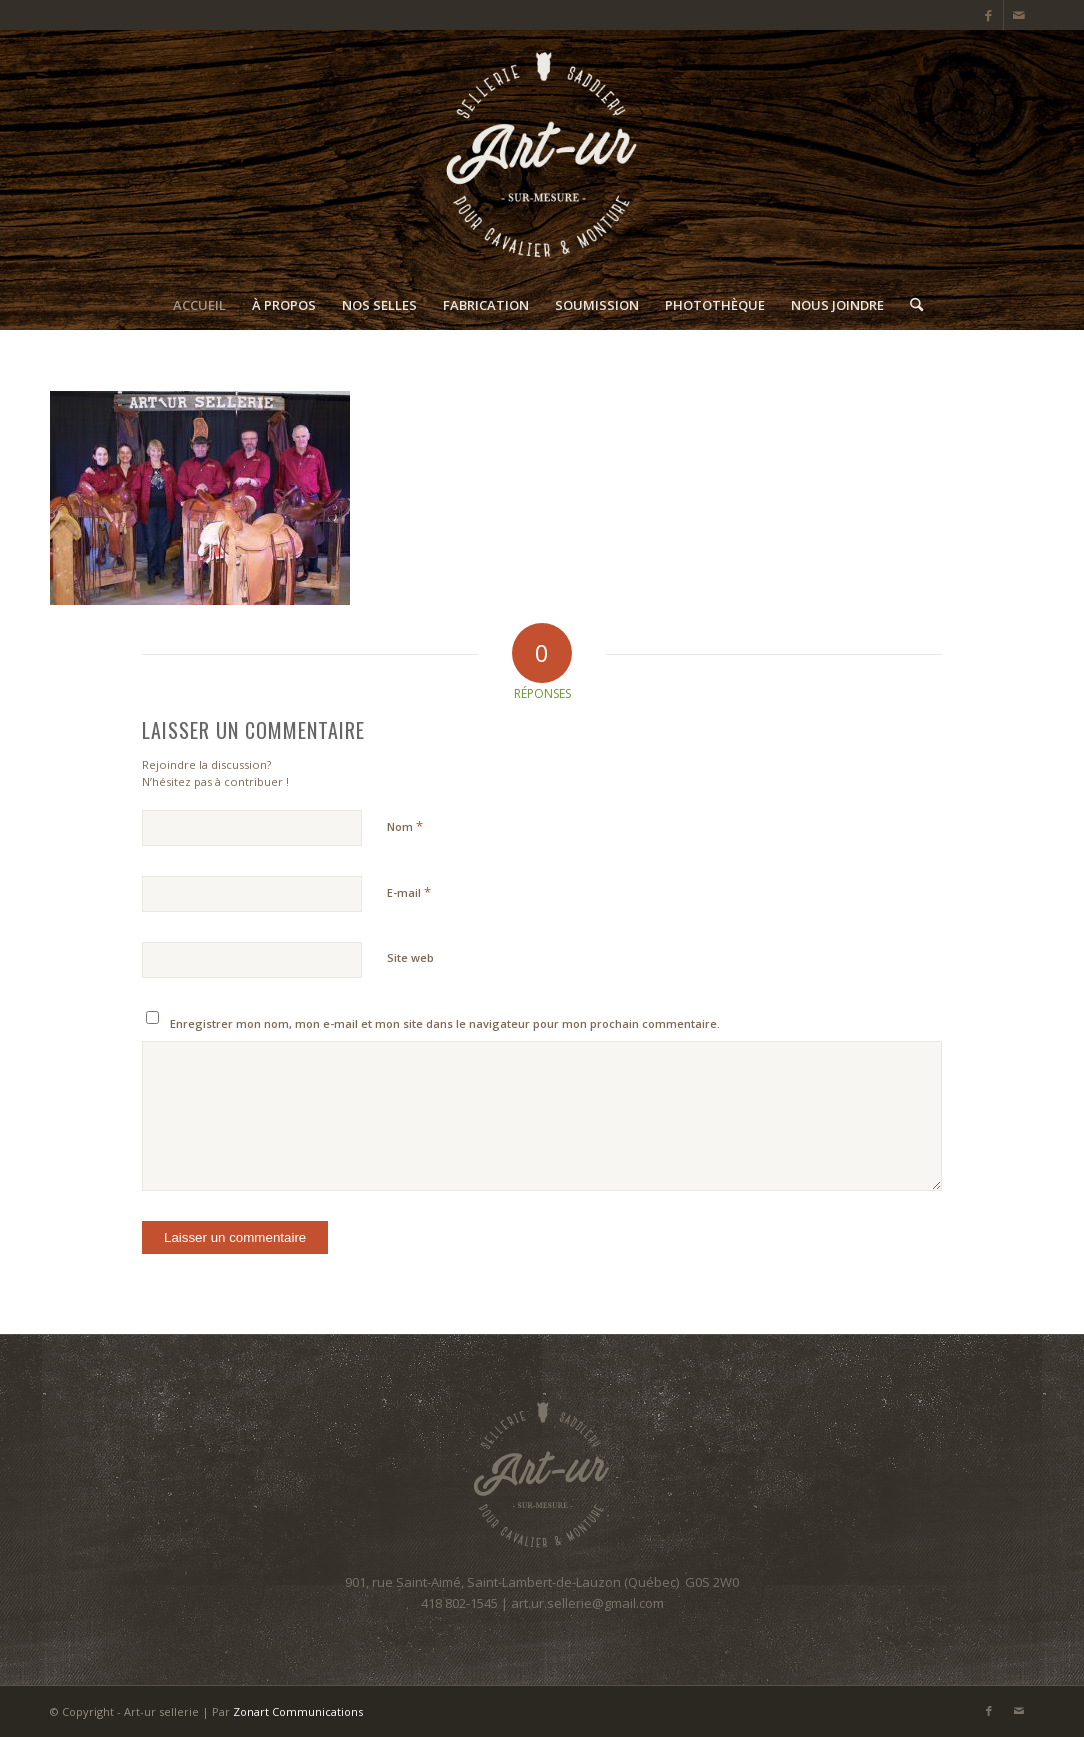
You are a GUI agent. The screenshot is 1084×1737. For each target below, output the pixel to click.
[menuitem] (199, 305)
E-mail (409, 892)
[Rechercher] (910, 305)
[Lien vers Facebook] (988, 15)
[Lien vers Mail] (1019, 15)
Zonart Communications (298, 1711)
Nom (405, 826)
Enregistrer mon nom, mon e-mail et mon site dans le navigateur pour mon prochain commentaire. (445, 1023)
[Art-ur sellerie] (542, 155)
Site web (410, 957)
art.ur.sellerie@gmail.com (587, 1603)
